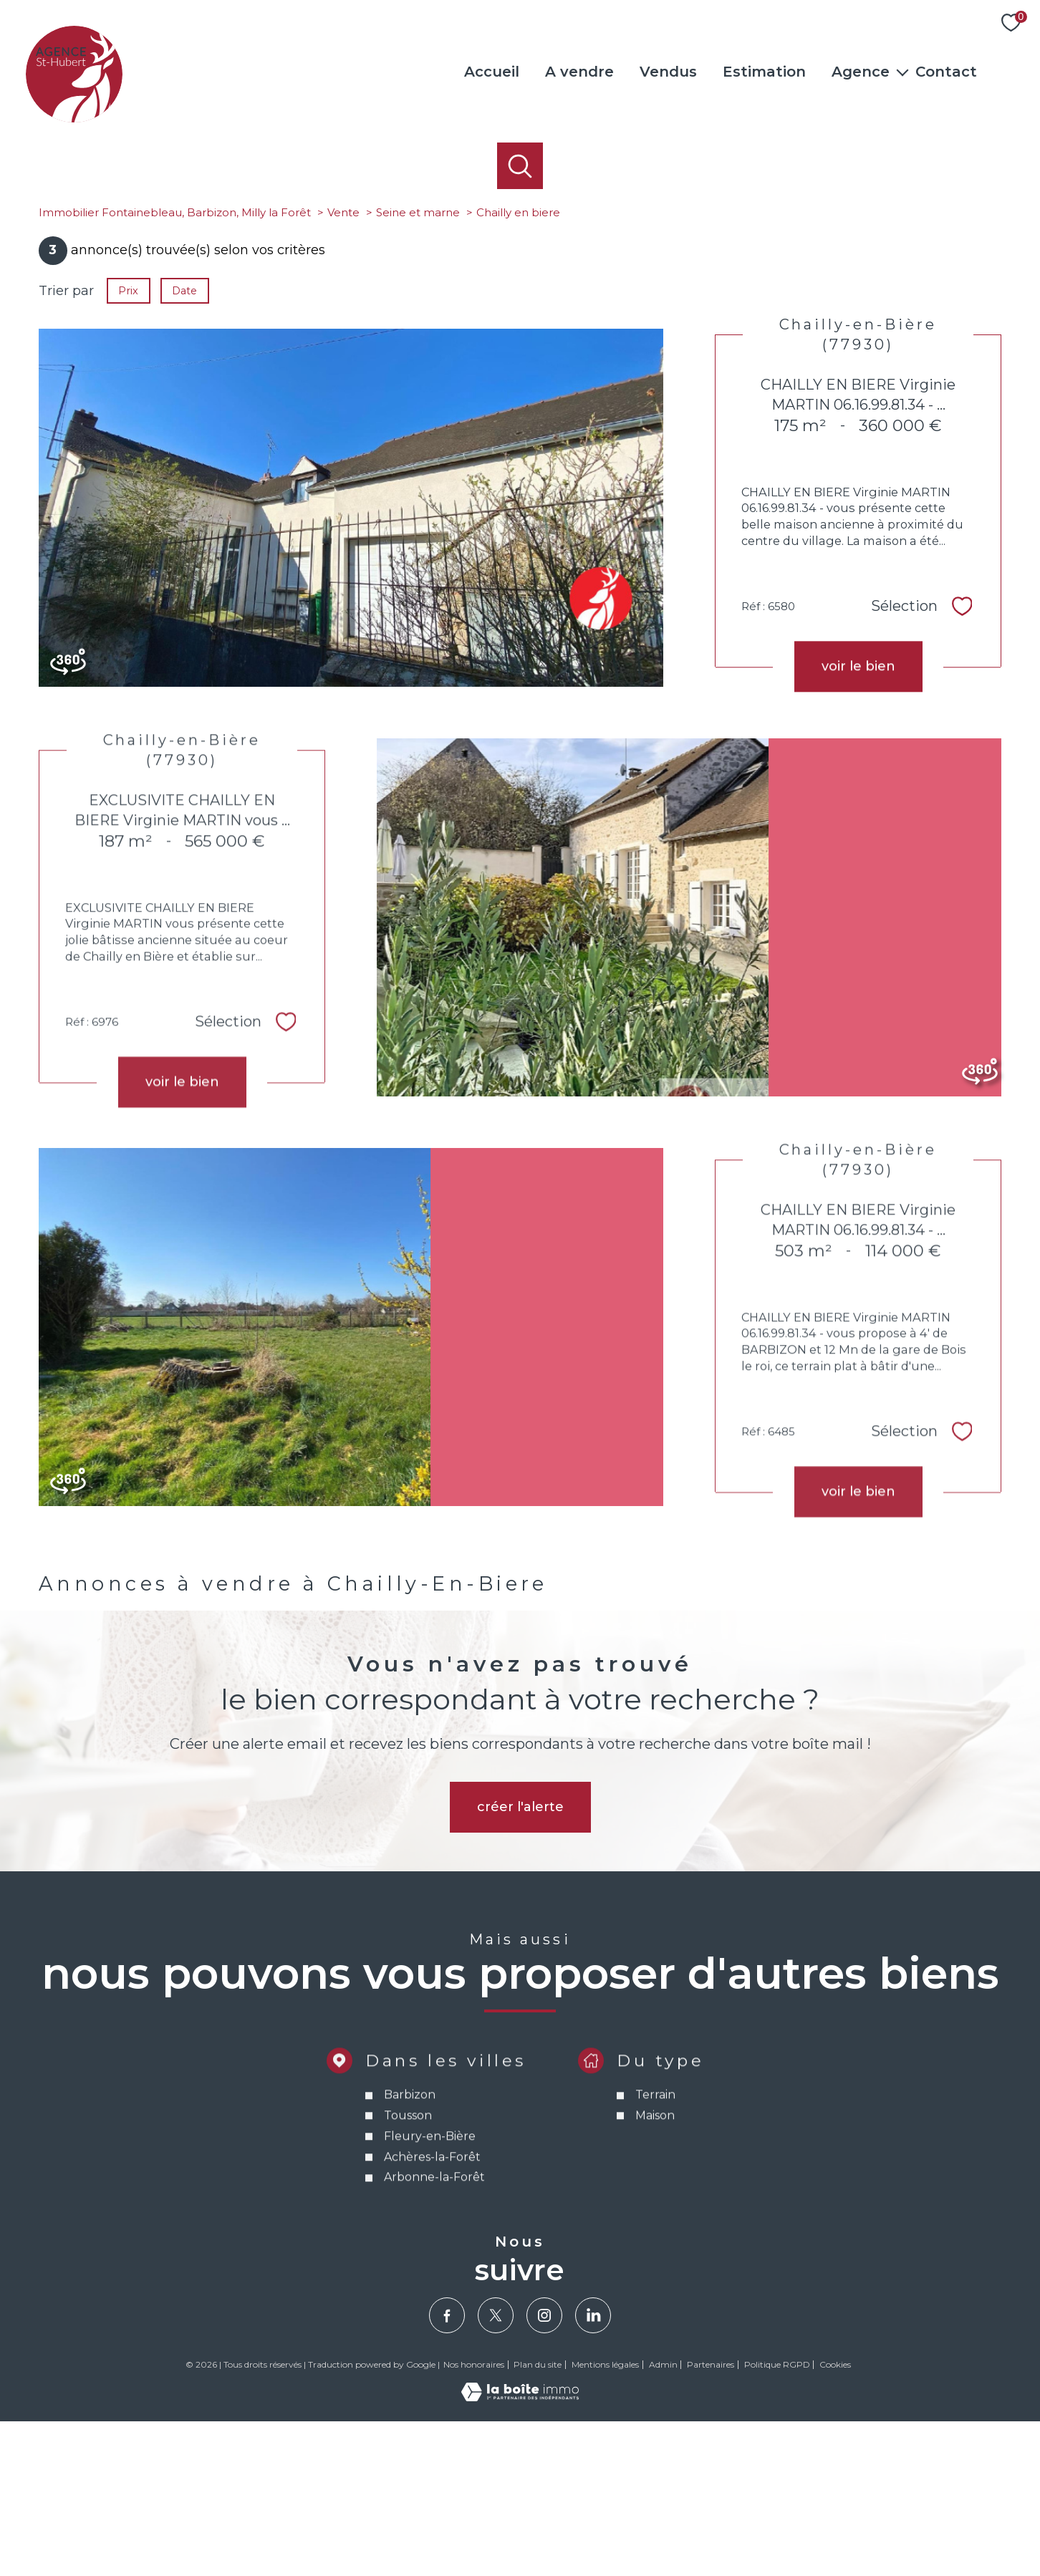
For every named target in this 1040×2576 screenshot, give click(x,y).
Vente (343, 367)
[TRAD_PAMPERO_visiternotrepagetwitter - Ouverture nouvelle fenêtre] (496, 2470)
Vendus (668, 71)
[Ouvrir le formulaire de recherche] (520, 166)
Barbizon (409, 2290)
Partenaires (710, 2519)
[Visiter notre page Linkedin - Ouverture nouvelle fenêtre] (593, 2470)
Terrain (655, 2290)
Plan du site (538, 2519)
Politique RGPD (777, 2519)
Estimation (764, 71)
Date (185, 444)
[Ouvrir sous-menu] (902, 71)
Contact (946, 71)
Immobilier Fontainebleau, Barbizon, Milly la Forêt (175, 367)
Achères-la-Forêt (431, 2353)
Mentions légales (605, 2519)
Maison (654, 2311)
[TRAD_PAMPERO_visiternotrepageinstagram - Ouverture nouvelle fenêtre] (544, 2470)
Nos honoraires (473, 2519)
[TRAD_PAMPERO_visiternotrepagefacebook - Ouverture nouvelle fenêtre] (447, 2470)
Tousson (407, 2311)
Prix (128, 444)
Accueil (491, 71)
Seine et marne (418, 367)
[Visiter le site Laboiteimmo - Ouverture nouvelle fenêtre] (520, 2552)
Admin (663, 2519)
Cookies (835, 2519)
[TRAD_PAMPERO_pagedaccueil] (74, 118)
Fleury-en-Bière (429, 2332)
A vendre (579, 71)
